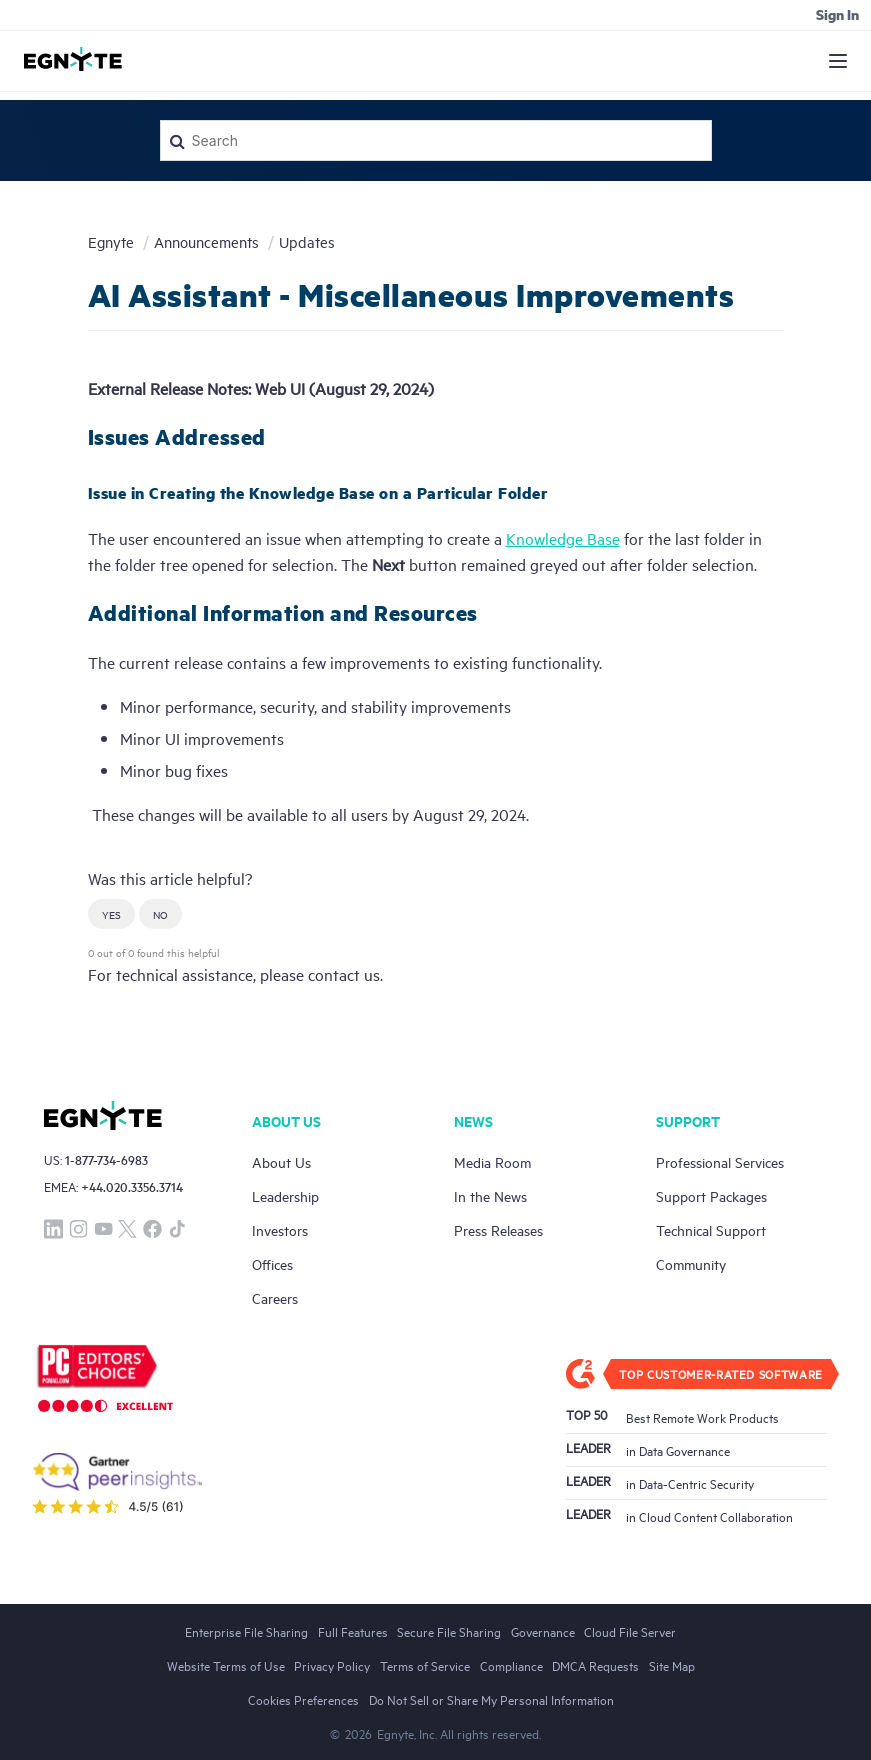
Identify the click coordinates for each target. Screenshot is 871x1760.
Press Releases (498, 1229)
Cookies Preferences (303, 1699)
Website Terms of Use (226, 1665)
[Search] (436, 140)
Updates (307, 241)
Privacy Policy (332, 1665)
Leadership (285, 1195)
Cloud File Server (630, 1631)
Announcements (206, 241)
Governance (543, 1631)
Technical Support (711, 1229)
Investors (280, 1229)
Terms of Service (425, 1665)
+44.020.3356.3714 (132, 1186)
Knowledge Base (563, 538)
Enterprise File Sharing (246, 1631)
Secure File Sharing (449, 1631)
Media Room (492, 1161)
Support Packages (711, 1195)
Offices (272, 1263)
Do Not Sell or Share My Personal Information (491, 1699)
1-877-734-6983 (106, 1159)
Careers (275, 1297)
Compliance (511, 1665)
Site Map (672, 1665)
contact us (344, 974)
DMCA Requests (595, 1665)
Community (691, 1263)
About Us (281, 1161)
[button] (111, 914)
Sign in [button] (837, 14)
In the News (490, 1195)
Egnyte (111, 241)
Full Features (353, 1631)
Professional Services (720, 1161)
